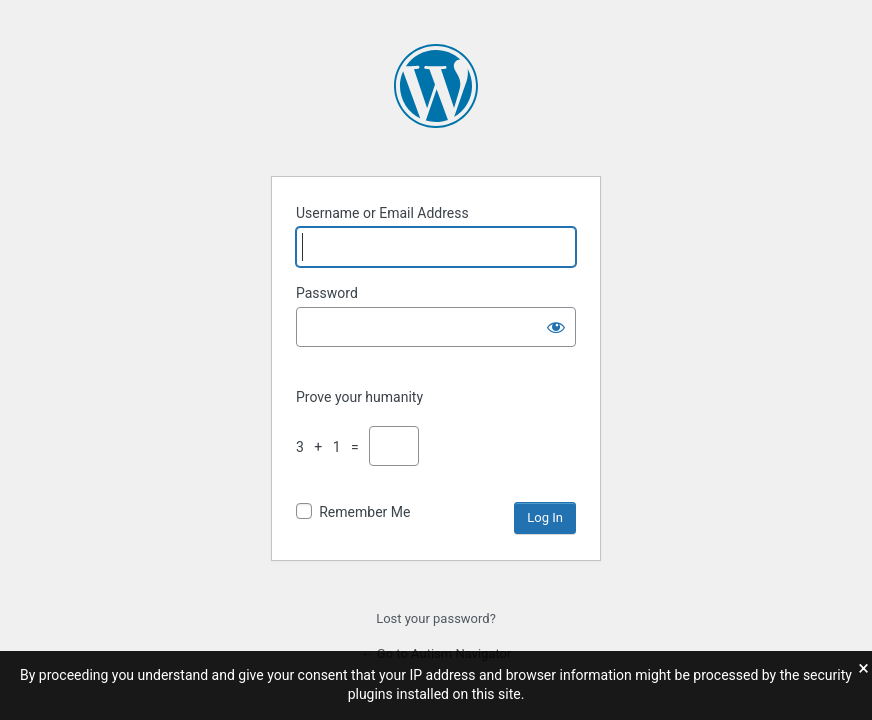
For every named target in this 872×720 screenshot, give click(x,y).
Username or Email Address (382, 213)
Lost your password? (436, 618)
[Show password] (556, 327)
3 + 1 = (331, 447)
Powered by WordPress (436, 86)
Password (327, 293)
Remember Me (364, 512)
